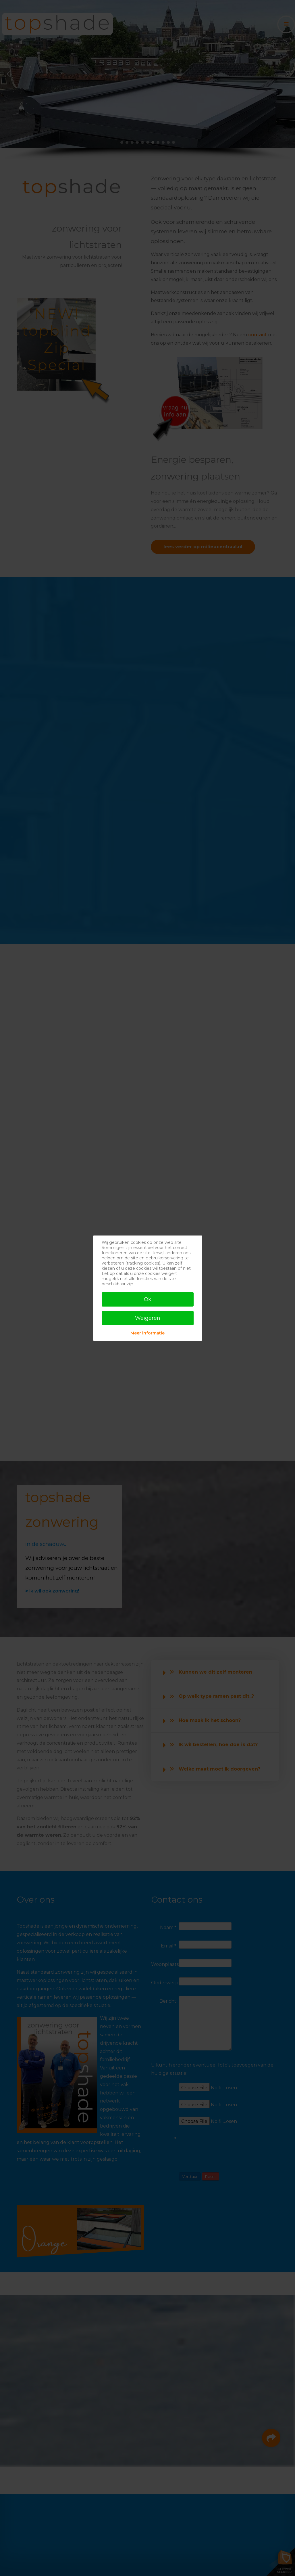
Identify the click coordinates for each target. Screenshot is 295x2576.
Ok (147, 1299)
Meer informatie (147, 1333)
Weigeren (147, 1318)
